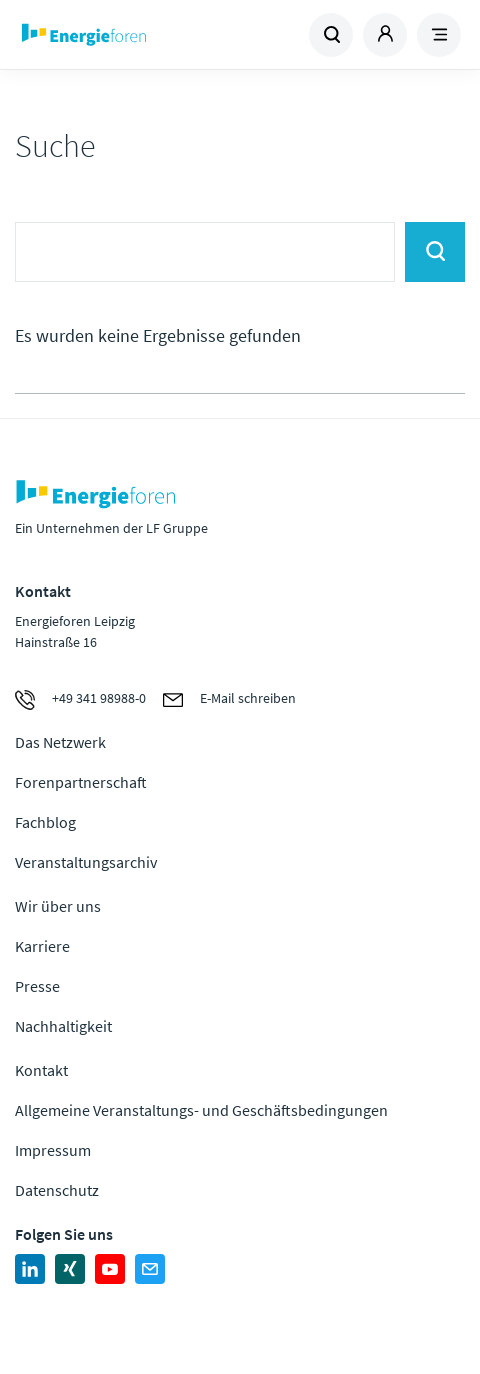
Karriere (42, 946)
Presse (37, 986)
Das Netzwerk (60, 742)
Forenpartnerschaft (81, 782)
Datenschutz (57, 1190)
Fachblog (45, 822)
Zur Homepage (128, 35)
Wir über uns (58, 906)
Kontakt (41, 1070)
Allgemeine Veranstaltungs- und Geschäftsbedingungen (201, 1110)
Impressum (53, 1150)
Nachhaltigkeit (63, 1026)
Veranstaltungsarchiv (86, 862)
